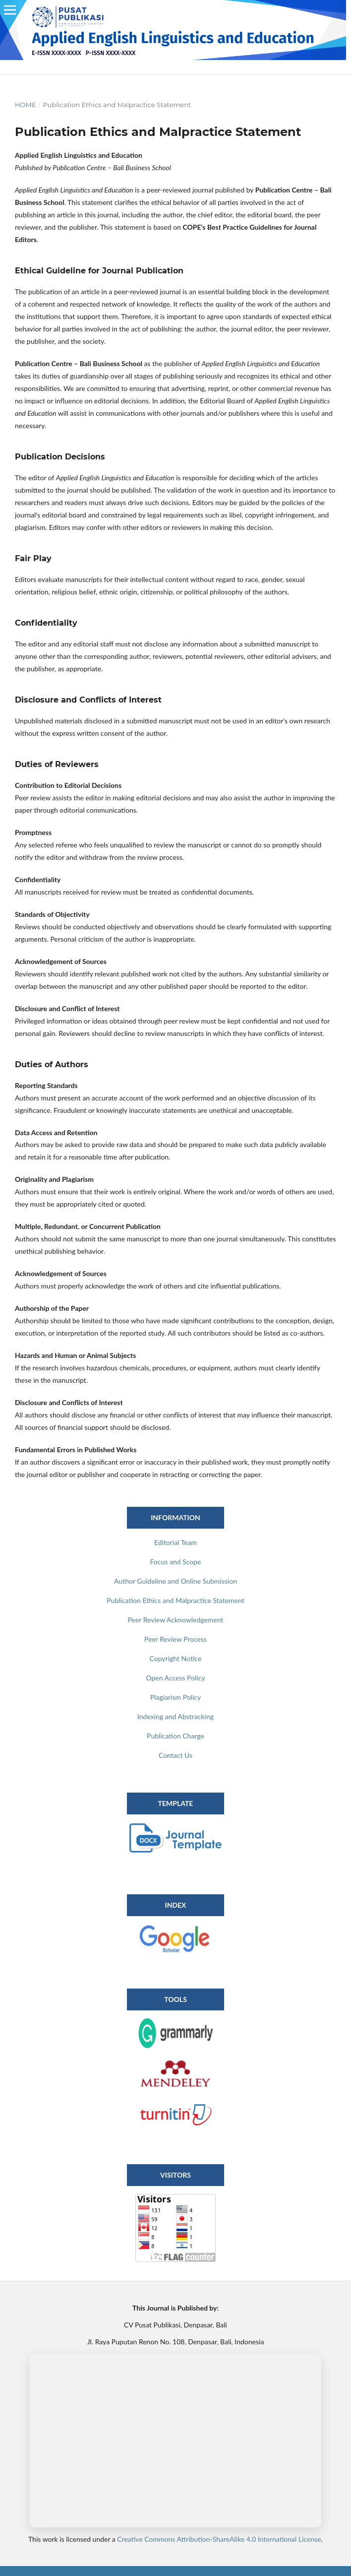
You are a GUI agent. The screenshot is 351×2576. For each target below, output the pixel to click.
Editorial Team (175, 1542)
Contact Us (175, 1755)
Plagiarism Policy (175, 1697)
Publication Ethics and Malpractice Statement (175, 1600)
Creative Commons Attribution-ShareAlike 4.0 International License (219, 2539)
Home (25, 105)
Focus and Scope (175, 1561)
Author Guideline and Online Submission (175, 1581)
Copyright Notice (176, 1658)
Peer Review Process (175, 1639)
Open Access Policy (175, 1678)
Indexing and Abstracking (175, 1716)
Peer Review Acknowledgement (176, 1619)
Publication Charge (175, 1736)
